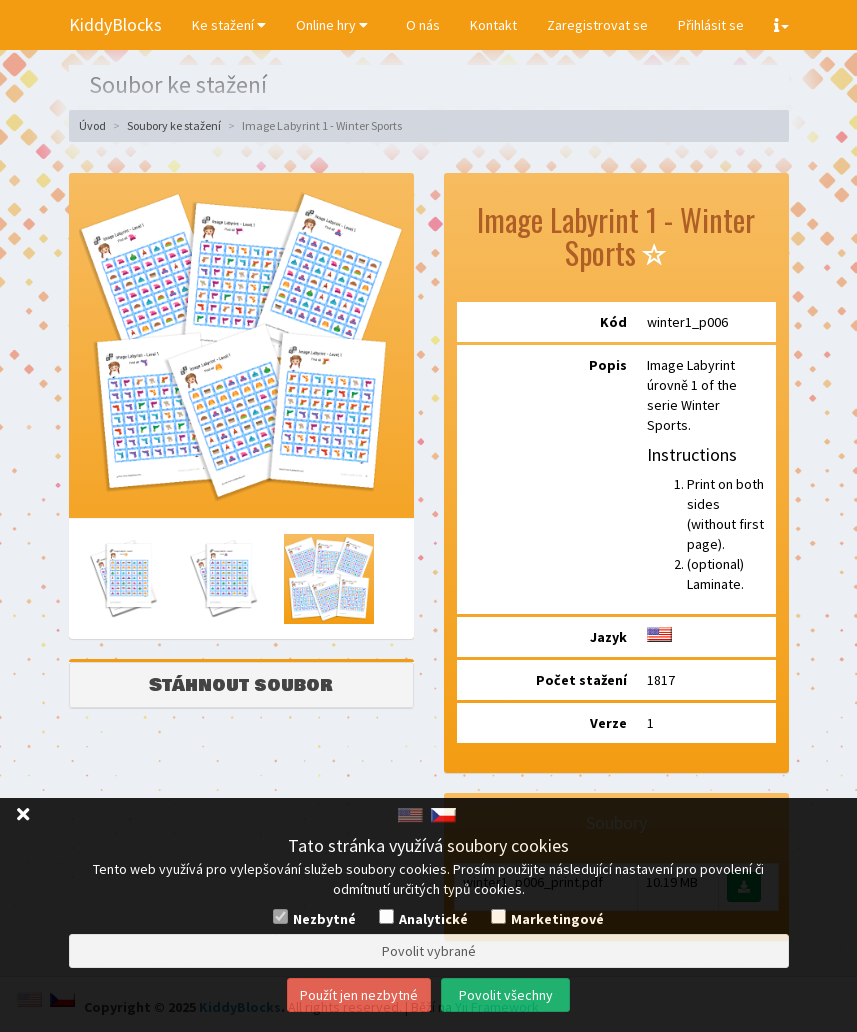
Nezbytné (324, 919)
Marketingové (557, 919)
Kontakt (493, 25)
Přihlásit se (711, 25)
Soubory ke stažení (174, 125)
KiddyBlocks (115, 24)
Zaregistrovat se (597, 25)
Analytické (433, 919)
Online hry (332, 25)
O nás (423, 25)
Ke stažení (229, 25)
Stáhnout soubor (241, 685)
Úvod (92, 125)
